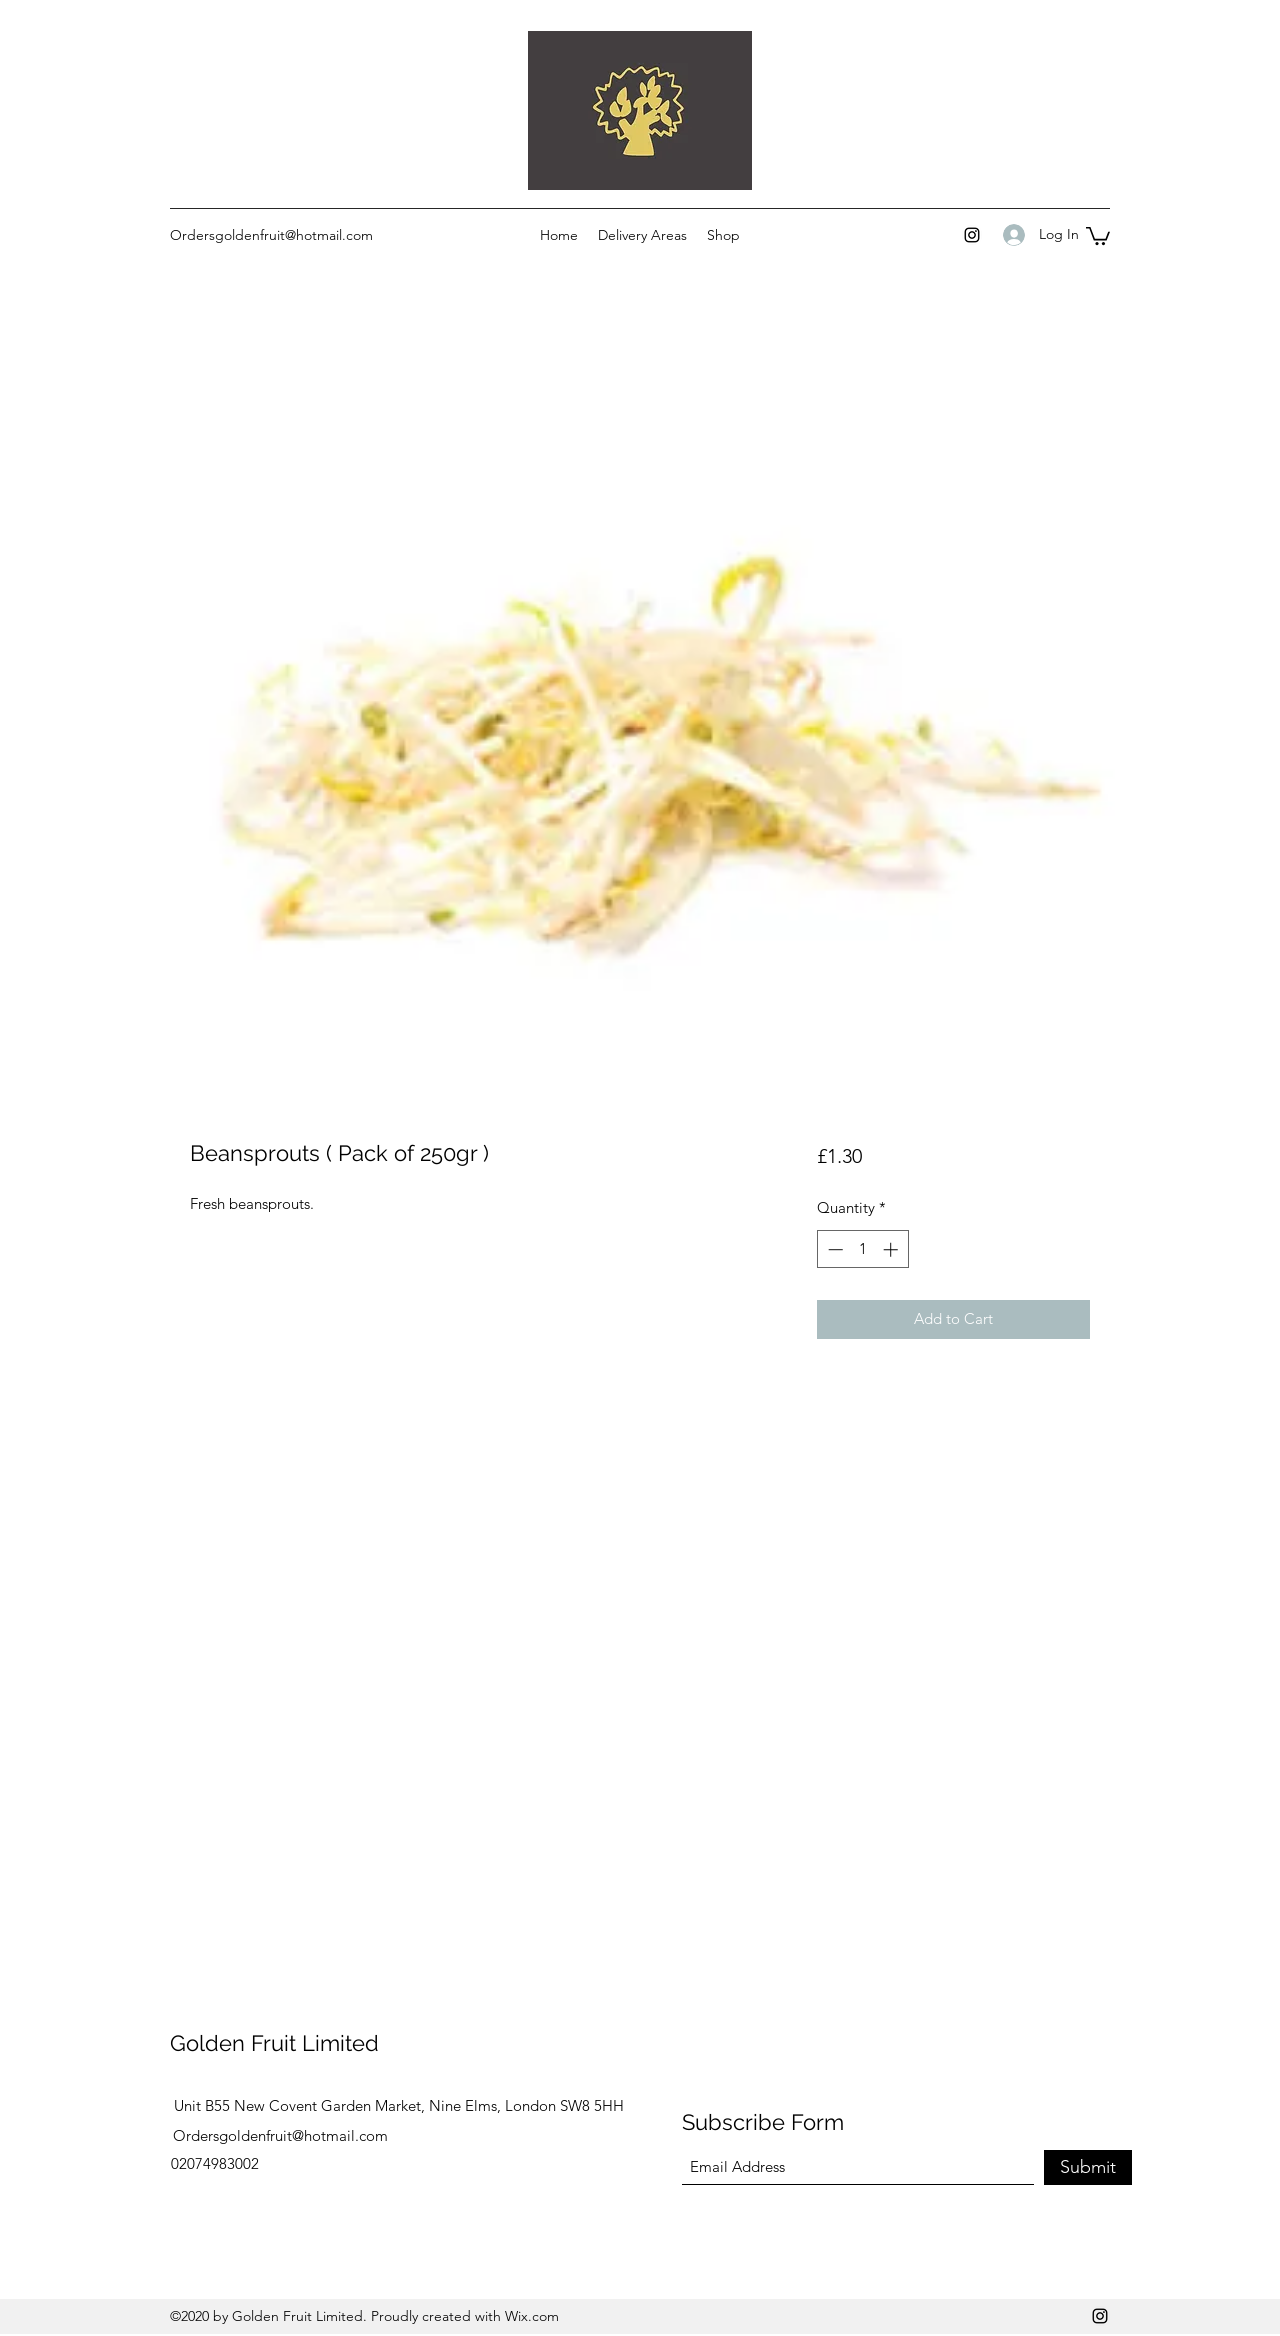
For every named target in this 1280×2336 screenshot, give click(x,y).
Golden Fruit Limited (274, 2043)
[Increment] (892, 1249)
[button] (1098, 235)
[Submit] (1088, 2167)
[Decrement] (833, 1249)
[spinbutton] (862, 1249)
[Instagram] (972, 235)
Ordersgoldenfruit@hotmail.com (271, 235)
